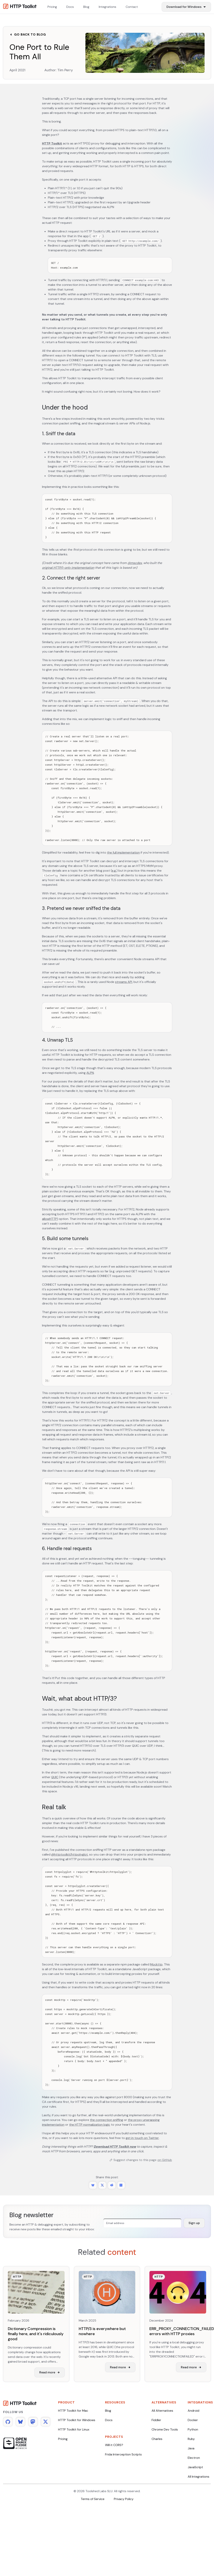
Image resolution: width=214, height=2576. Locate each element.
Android (193, 2411)
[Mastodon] (33, 2421)
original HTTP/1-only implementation (68, 568)
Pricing (63, 2439)
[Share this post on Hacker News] (121, 2185)
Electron (194, 2458)
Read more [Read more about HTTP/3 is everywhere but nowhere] (120, 2367)
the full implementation (123, 852)
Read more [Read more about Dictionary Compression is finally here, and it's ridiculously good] (49, 2372)
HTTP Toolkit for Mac (73, 2411)
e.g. (114, 870)
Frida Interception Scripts (123, 2454)
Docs (108, 2420)
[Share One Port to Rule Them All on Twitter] (102, 2185)
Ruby (191, 2439)
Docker (193, 2420)
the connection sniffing (106, 2120)
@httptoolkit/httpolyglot (69, 1854)
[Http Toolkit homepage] (20, 7)
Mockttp (156, 1964)
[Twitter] (45, 2421)
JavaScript (195, 2467)
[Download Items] (186, 7)
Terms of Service (92, 2499)
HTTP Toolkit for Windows (76, 2420)
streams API (123, 982)
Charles (157, 2439)
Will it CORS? (114, 2445)
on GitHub (164, 2160)
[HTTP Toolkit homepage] (26, 2404)
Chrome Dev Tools (165, 2429)
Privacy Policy (124, 2499)
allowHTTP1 (50, 1219)
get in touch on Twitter (142, 2138)
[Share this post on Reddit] (112, 2185)
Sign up (194, 2223)
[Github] (8, 2421)
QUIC (54, 1777)
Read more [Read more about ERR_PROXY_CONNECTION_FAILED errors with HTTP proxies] (191, 2367)
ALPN (90, 1073)
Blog (108, 2411)
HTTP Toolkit (52, 143)
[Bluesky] (20, 2421)
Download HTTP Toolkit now (115, 2147)
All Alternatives (162, 2411)
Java (191, 2448)
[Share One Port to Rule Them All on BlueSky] (93, 2185)
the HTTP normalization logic (89, 2125)
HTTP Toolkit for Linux (73, 2429)
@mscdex (134, 563)
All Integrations (198, 2477)
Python (193, 2429)
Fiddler (156, 2420)
